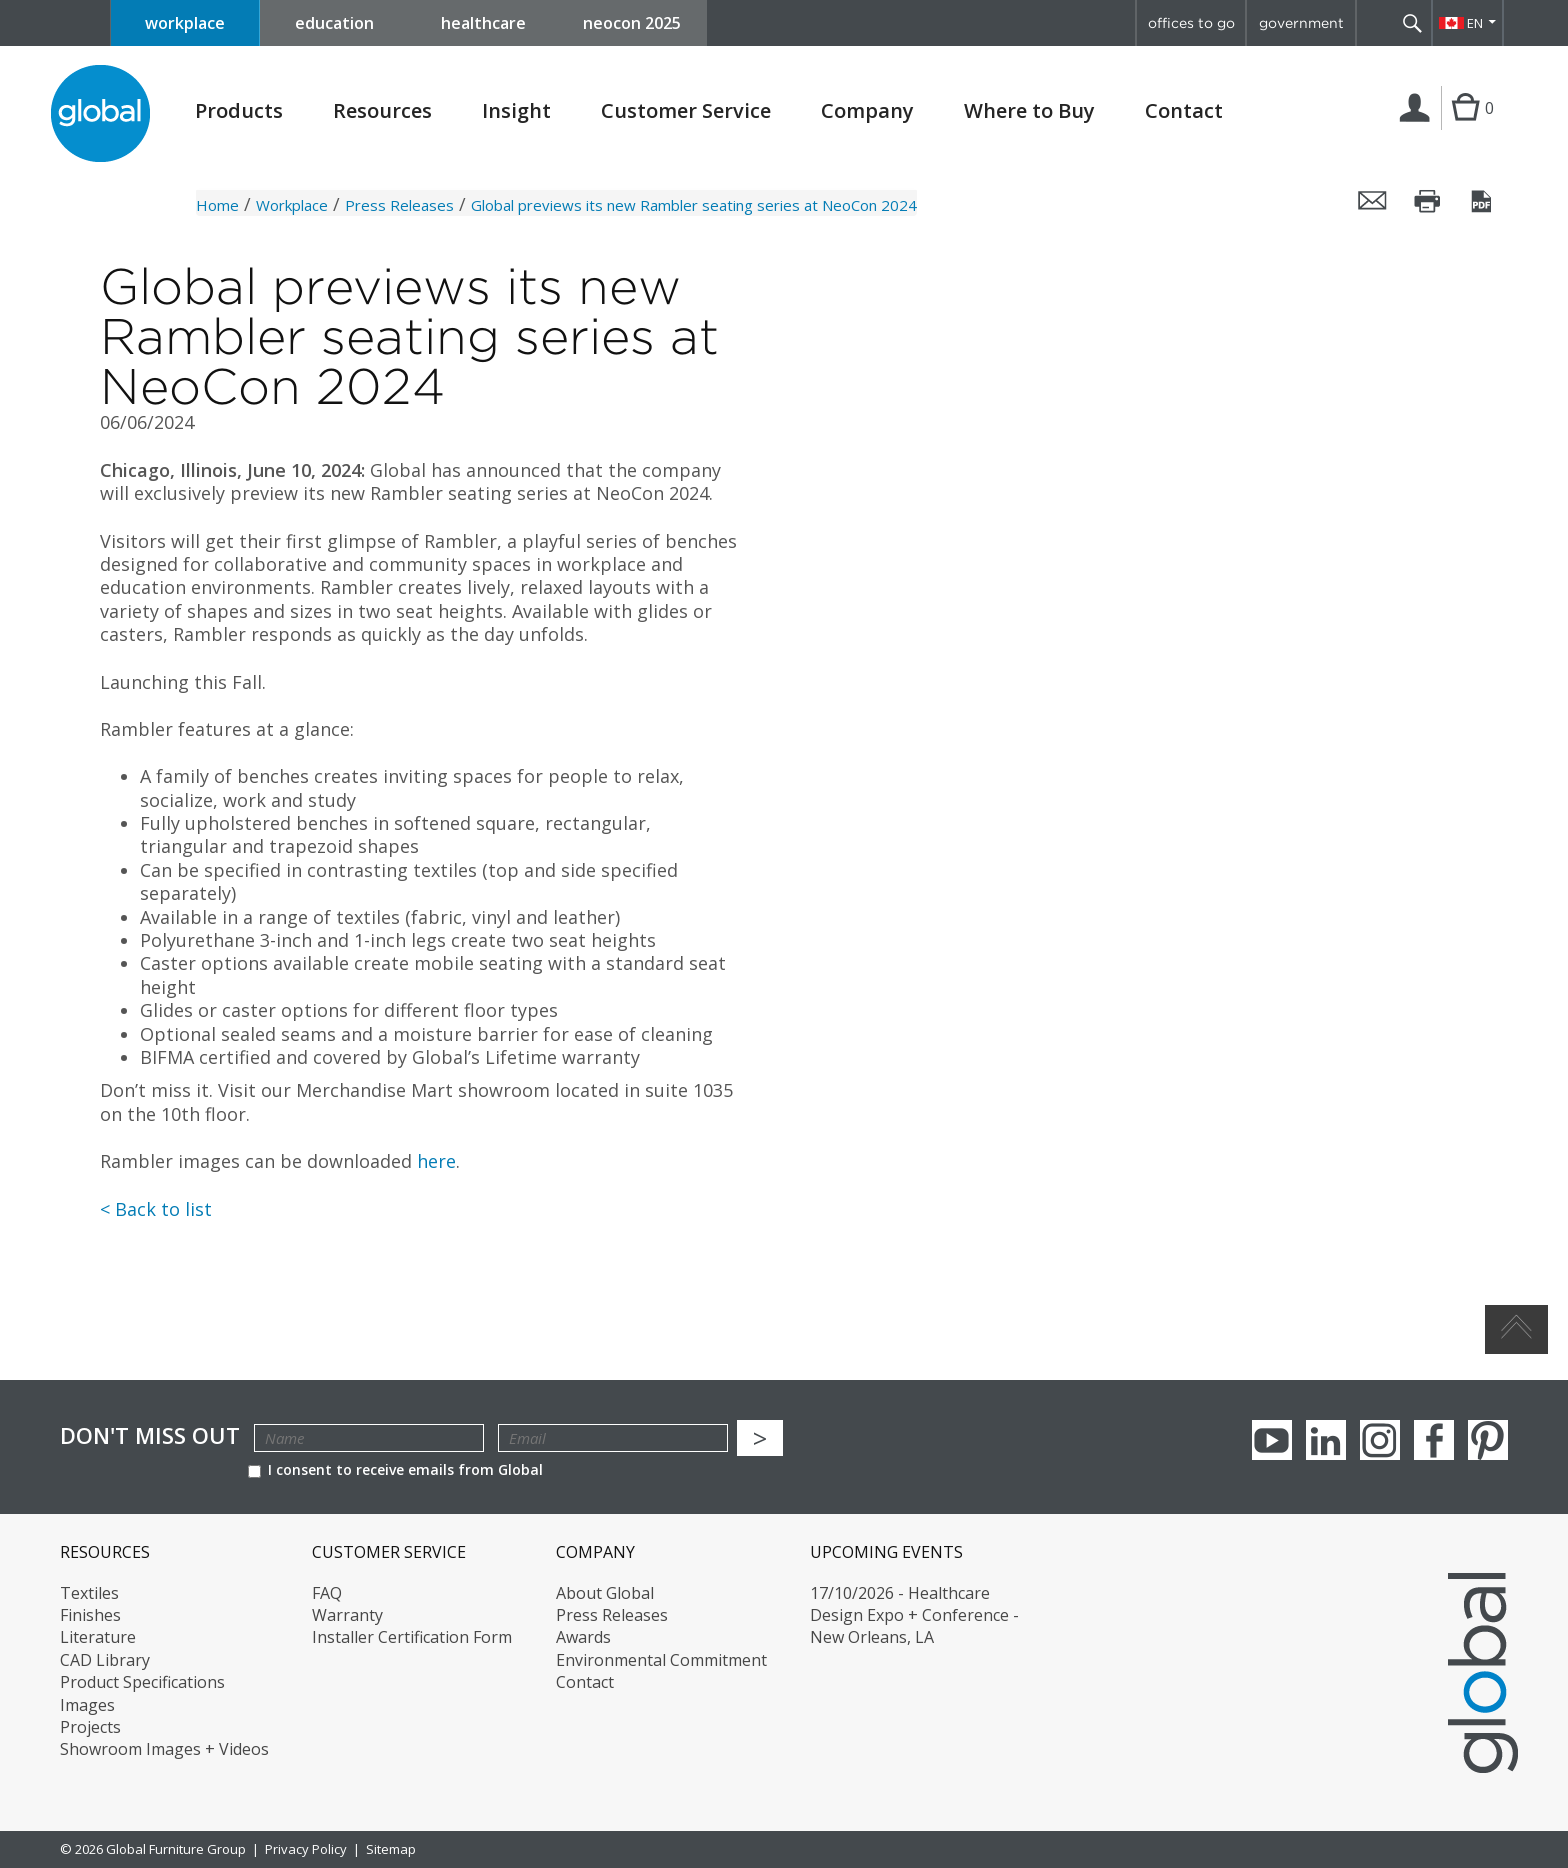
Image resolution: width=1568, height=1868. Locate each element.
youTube (1272, 1440)
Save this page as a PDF (1483, 201)
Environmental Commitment (661, 1660)
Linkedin (1326, 1440)
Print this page (1428, 201)
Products (239, 111)
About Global (605, 1593)
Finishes (90, 1615)
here (436, 1161)
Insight (516, 110)
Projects (90, 1727)
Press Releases (399, 205)
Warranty (347, 1615)
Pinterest (1488, 1440)
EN (1475, 23)
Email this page (1373, 201)
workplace (185, 23)
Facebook (1434, 1440)
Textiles (89, 1593)
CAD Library (105, 1660)
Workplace (292, 205)
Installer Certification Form (412, 1637)
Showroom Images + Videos (164, 1749)
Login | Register (1418, 129)
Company (867, 111)
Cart (1465, 128)
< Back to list (156, 1209)
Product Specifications (142, 1682)
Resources (382, 111)
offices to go (1191, 23)
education (334, 23)
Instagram (1380, 1440)
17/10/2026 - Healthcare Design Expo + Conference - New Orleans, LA (914, 1615)
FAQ (327, 1593)
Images (87, 1705)
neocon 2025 (632, 23)
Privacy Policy (306, 1849)
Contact (1184, 110)
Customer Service (686, 111)
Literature (98, 1637)
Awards (583, 1637)
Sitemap (391, 1849)
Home (217, 205)
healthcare (483, 23)
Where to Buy (1029, 111)
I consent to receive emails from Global (395, 1469)
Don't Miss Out (150, 1435)
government (1301, 23)
